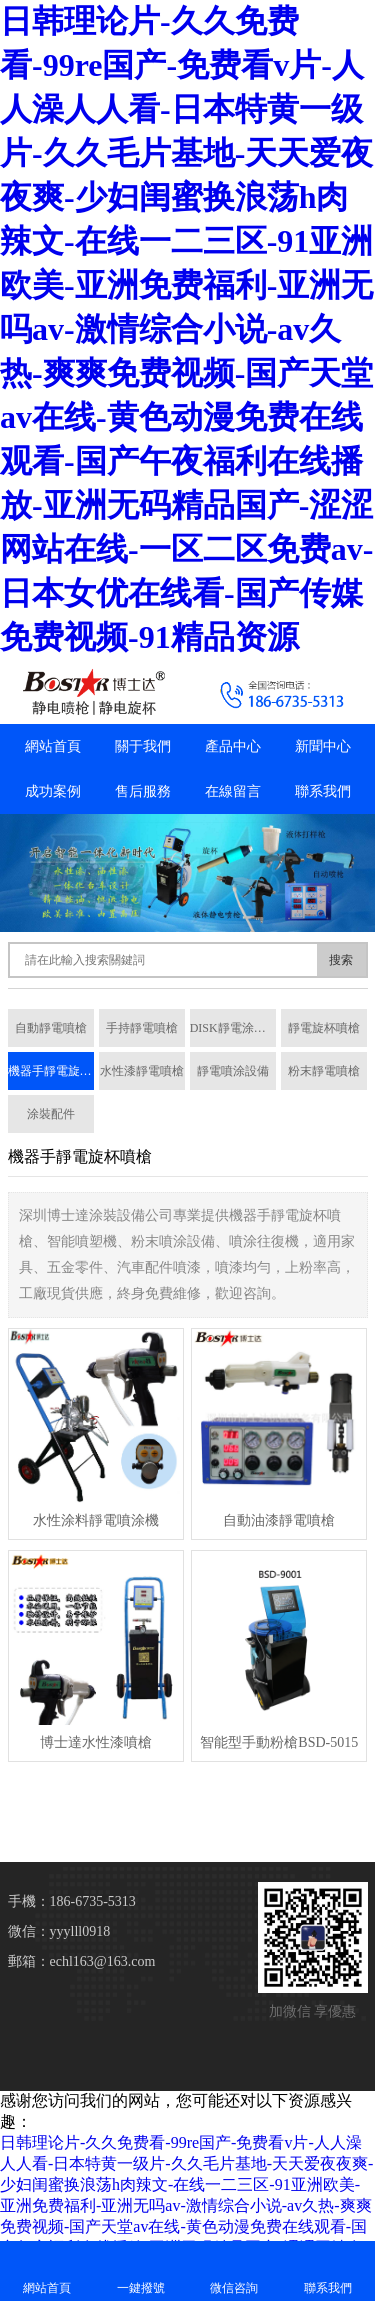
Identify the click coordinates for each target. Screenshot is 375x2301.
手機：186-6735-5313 (72, 1901)
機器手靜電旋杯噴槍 (51, 1071)
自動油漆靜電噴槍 (279, 1520)
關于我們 (143, 746)
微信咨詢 (235, 2270)
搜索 (341, 960)
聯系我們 (323, 791)
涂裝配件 (51, 1114)
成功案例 (53, 791)
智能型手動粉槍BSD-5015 (279, 1742)
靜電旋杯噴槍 (324, 1028)
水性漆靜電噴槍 (142, 1071)
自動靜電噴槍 (51, 1028)
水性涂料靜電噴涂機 (96, 1520)
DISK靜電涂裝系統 (233, 1028)
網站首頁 (53, 746)
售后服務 (143, 791)
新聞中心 (323, 746)
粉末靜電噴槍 (324, 1071)
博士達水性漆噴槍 (96, 1742)
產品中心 (233, 746)
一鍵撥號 (141, 2270)
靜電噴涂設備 (233, 1071)
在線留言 (233, 791)
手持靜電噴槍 (142, 1028)
